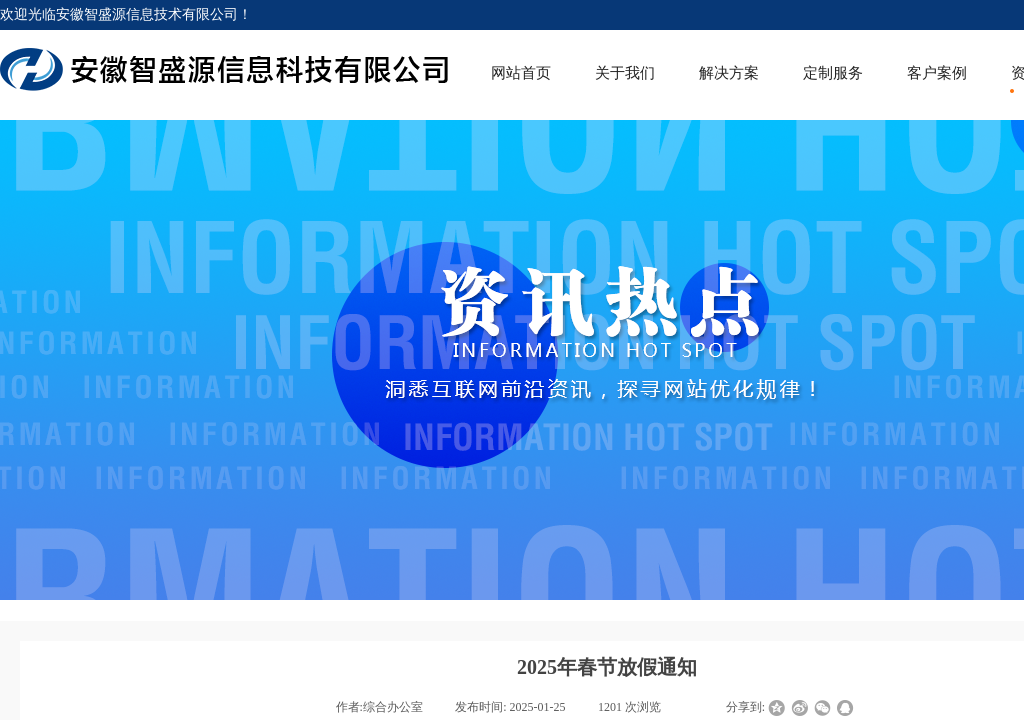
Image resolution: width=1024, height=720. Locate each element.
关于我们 (625, 73)
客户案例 (937, 73)
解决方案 (729, 73)
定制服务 (833, 73)
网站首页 (521, 73)
